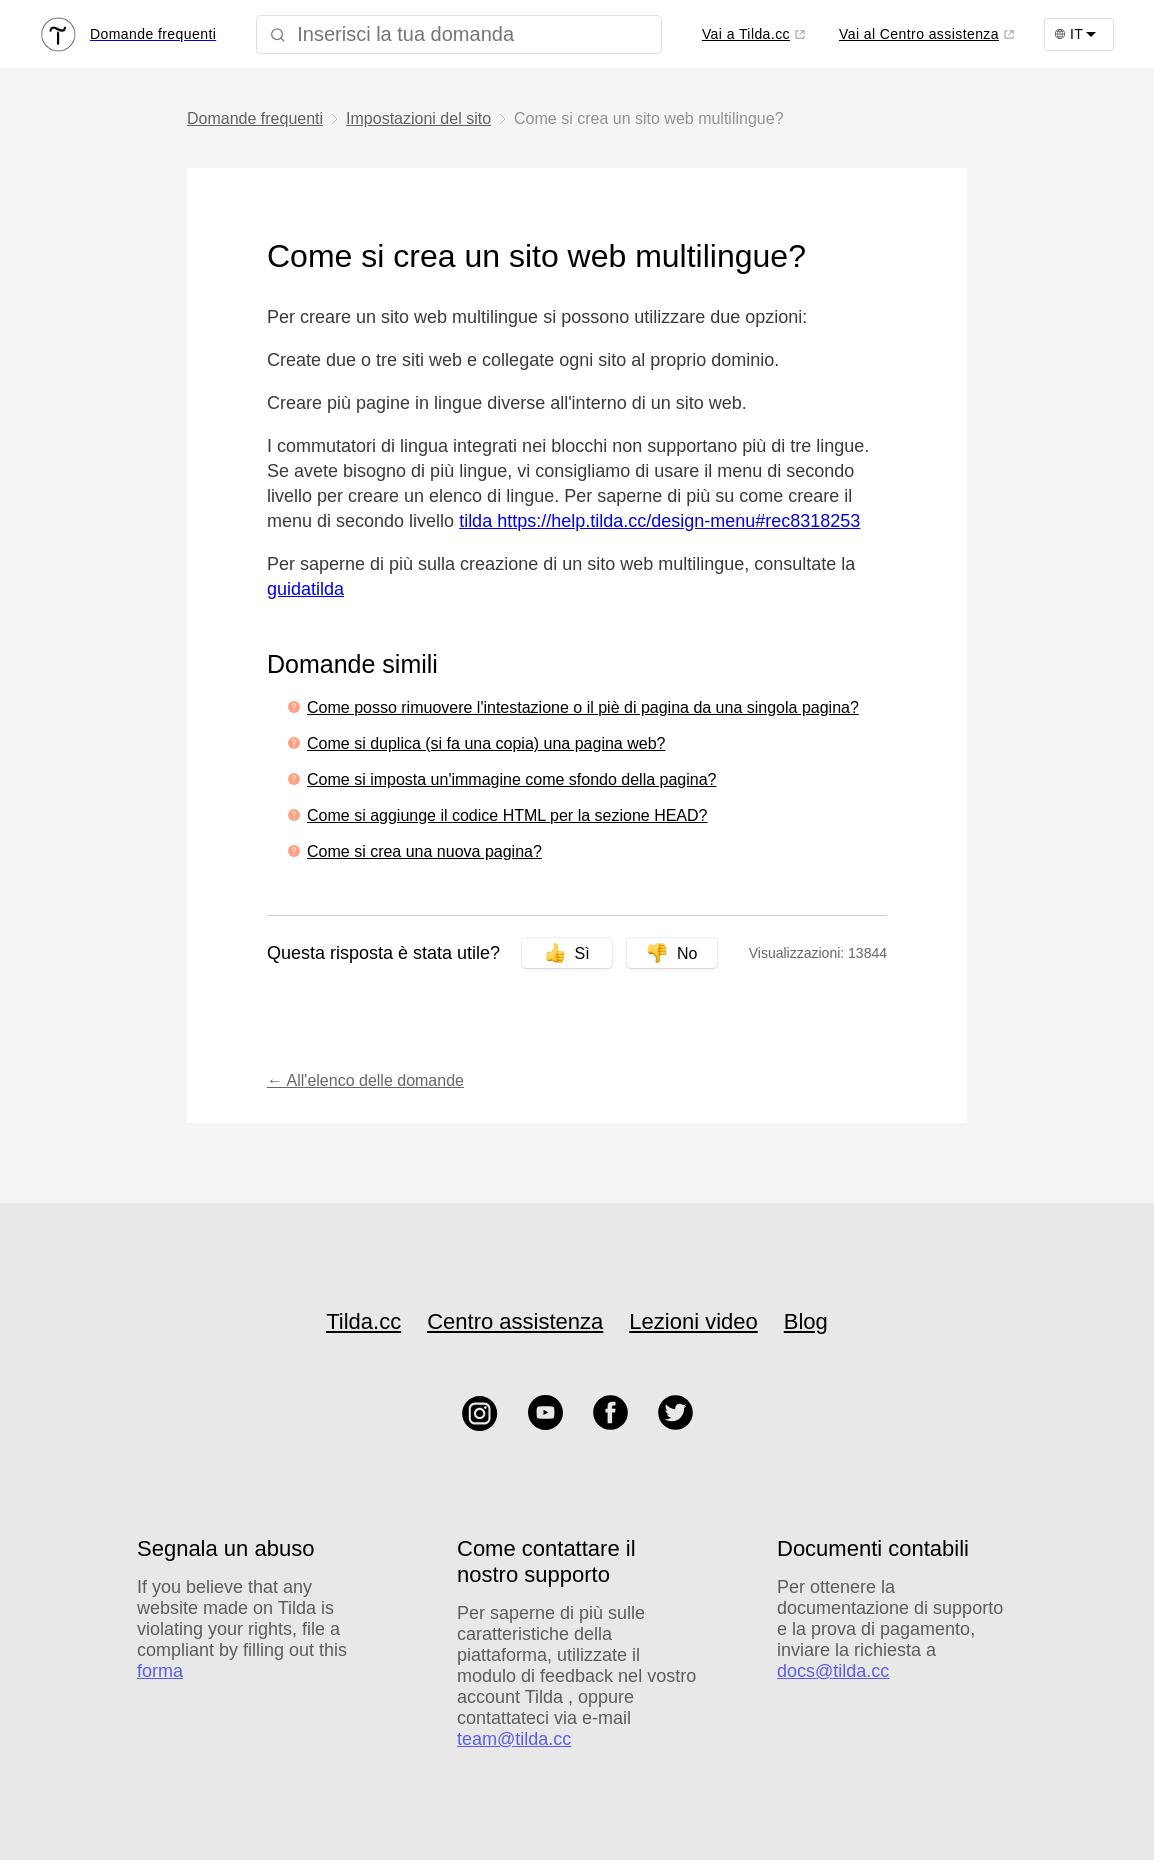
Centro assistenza (515, 1321)
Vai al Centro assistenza (919, 34)
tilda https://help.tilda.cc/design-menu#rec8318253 (659, 521)
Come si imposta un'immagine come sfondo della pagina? (512, 779)
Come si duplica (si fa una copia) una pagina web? (486, 743)
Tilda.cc (363, 1321)
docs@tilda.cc (833, 1671)
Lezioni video (693, 1321)
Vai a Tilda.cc (746, 34)
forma (160, 1671)
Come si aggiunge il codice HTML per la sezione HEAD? (507, 815)
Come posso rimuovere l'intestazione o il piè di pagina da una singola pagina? (583, 707)
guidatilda (305, 589)
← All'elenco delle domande (365, 1080)
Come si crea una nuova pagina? (424, 851)
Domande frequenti (255, 118)
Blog (806, 1321)
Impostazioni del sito (418, 118)
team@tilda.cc (514, 1739)
